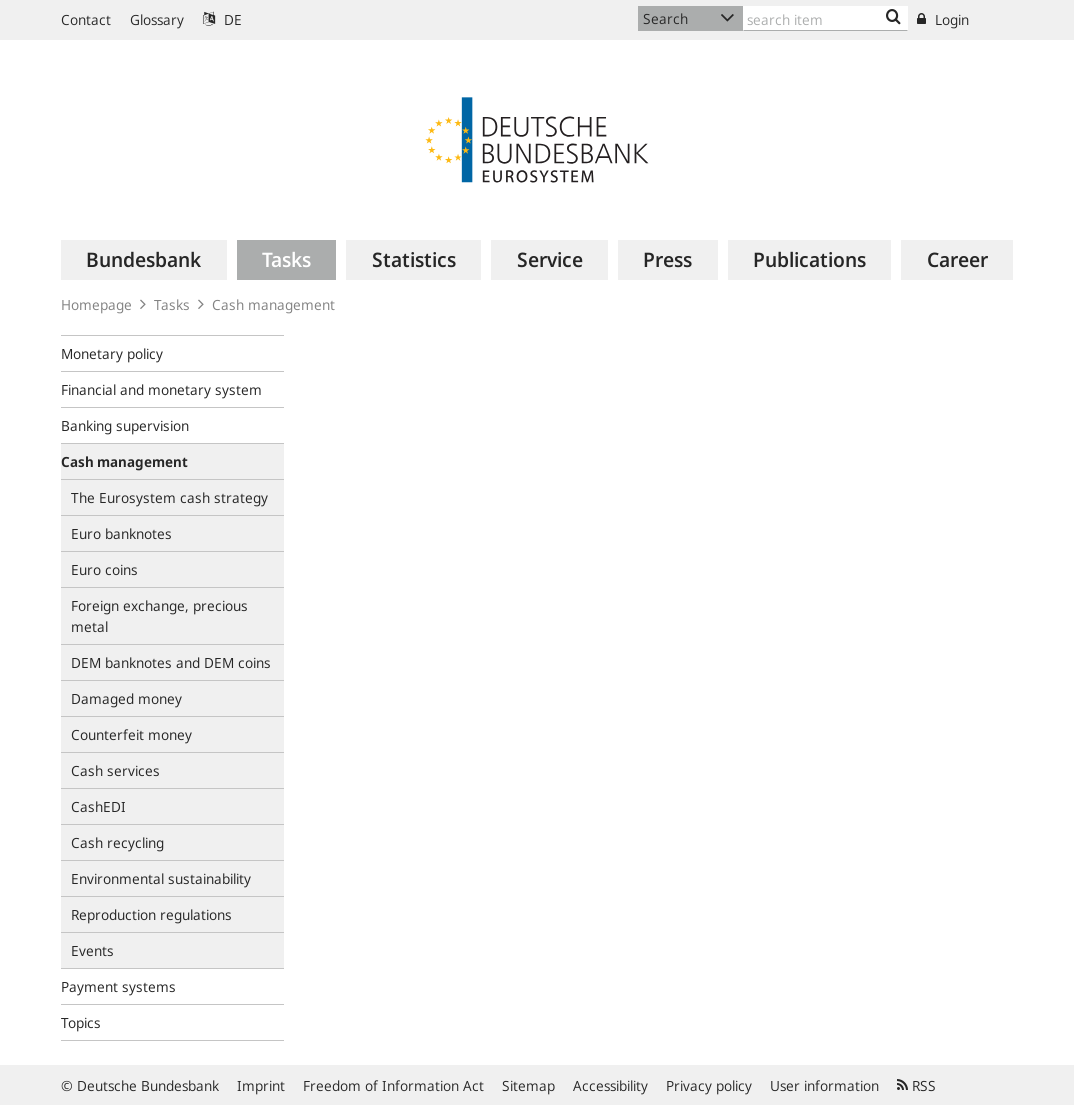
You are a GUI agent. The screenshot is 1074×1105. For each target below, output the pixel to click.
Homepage (96, 304)
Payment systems (118, 986)
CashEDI (98, 806)
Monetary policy (112, 353)
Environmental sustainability (161, 878)
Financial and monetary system (161, 389)
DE (222, 19)
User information (824, 1085)
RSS (916, 1085)
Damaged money (126, 698)
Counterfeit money (131, 734)
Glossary (157, 19)
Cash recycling (117, 842)
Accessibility (610, 1085)
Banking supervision (125, 425)
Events (92, 950)
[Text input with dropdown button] (825, 18)
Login (943, 19)
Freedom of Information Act (393, 1085)
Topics (81, 1022)
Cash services (115, 770)
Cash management (273, 304)
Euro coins (104, 569)
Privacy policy (709, 1085)
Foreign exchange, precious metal (159, 616)
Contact (86, 19)
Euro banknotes (121, 533)
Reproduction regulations (151, 914)
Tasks (172, 304)
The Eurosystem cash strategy (169, 497)
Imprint (261, 1085)
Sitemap (528, 1085)
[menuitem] (144, 260)
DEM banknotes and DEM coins (171, 662)
